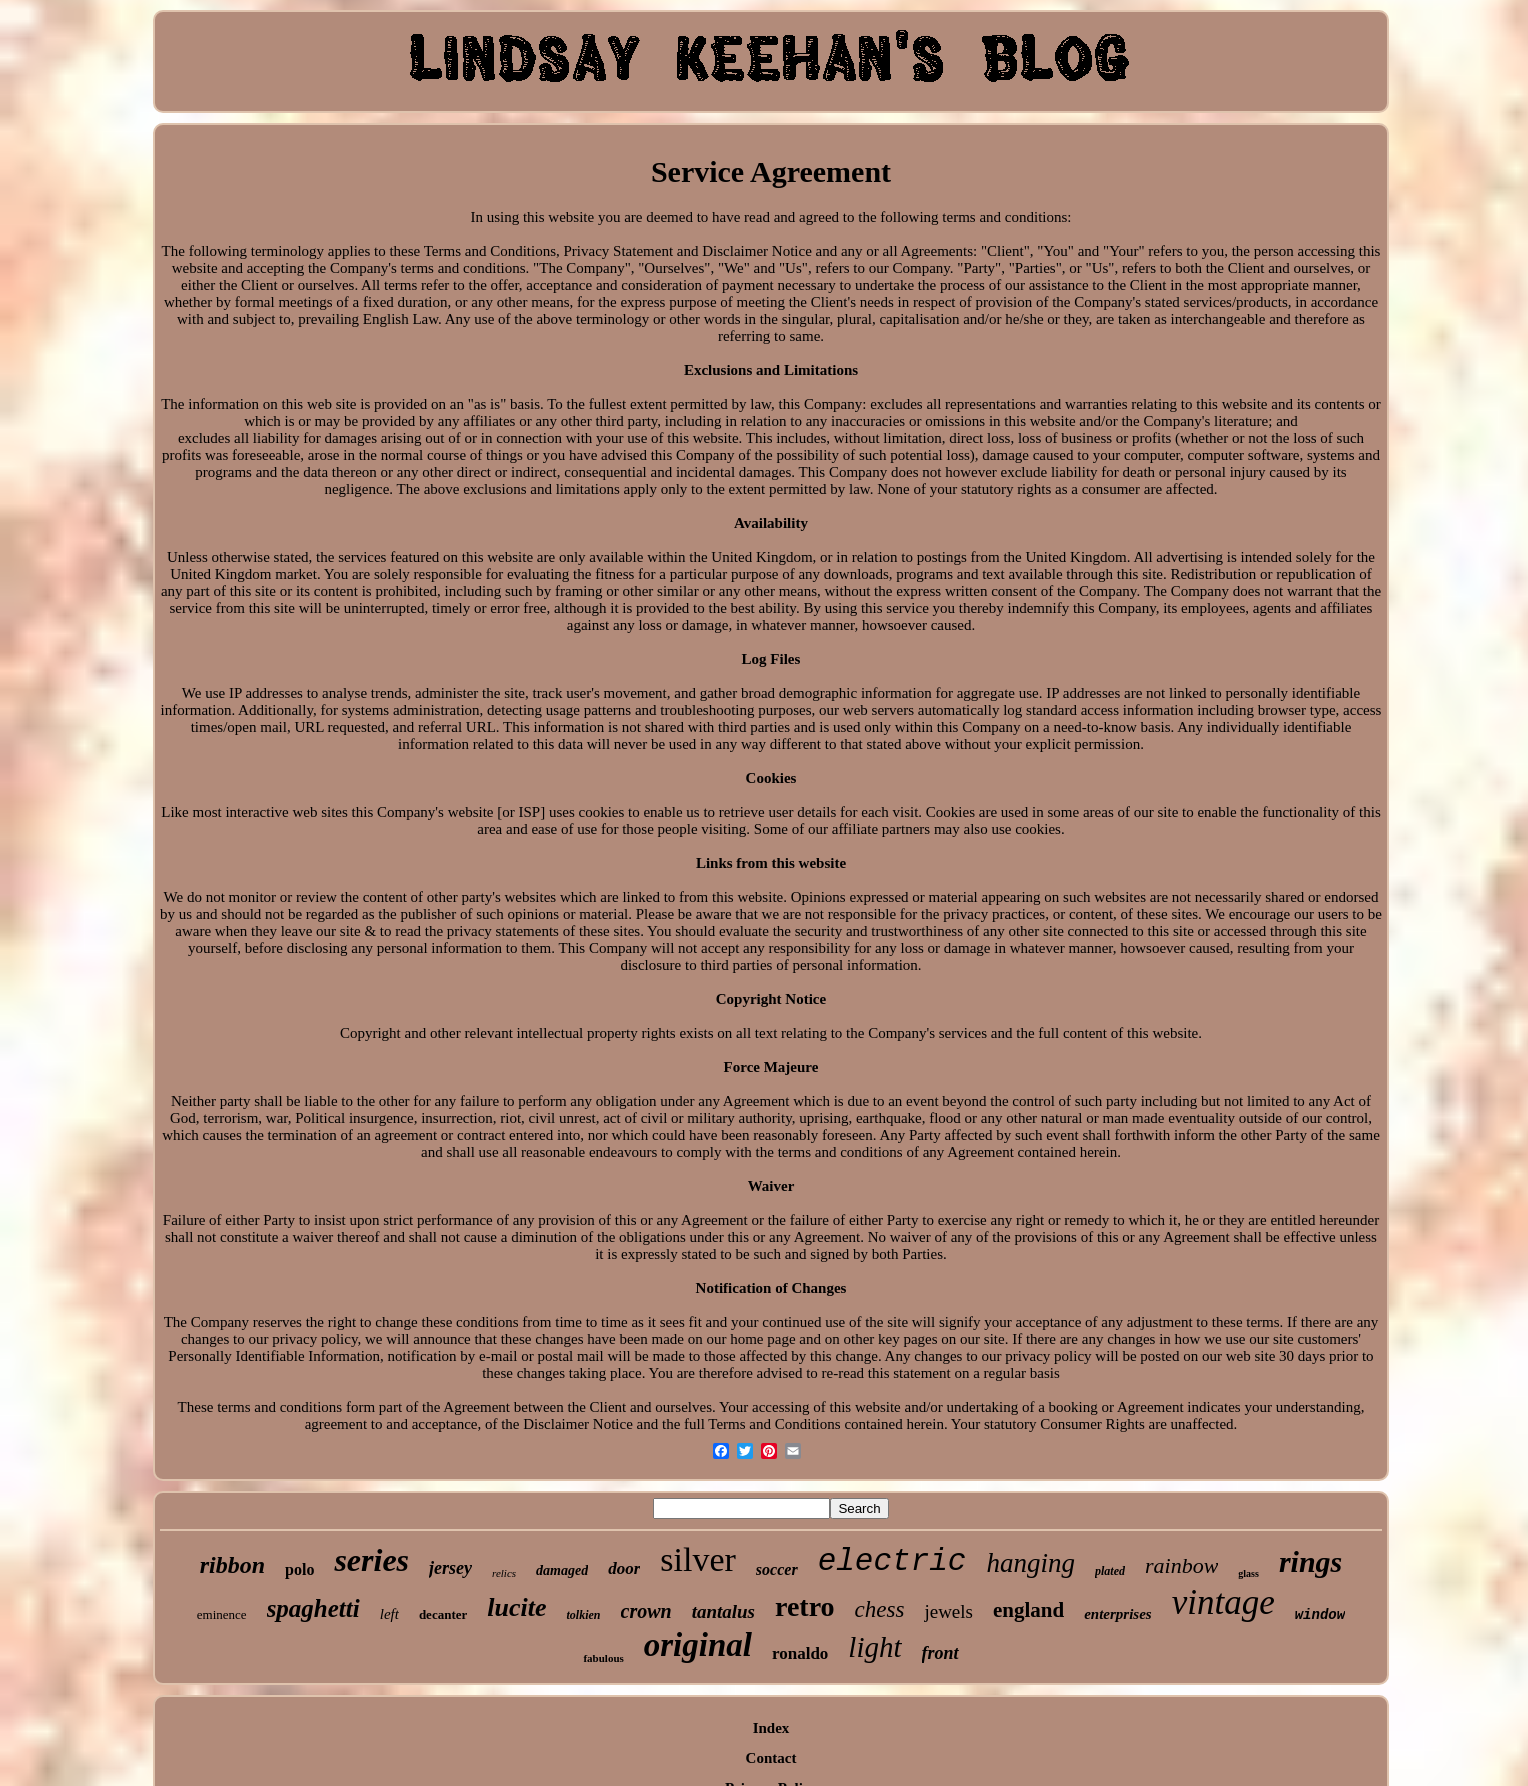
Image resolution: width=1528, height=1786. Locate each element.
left (389, 1614)
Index (771, 1728)
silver (698, 1559)
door (624, 1568)
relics (504, 1573)
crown (646, 1611)
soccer (777, 1569)
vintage (1223, 1602)
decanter (443, 1614)
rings (1310, 1561)
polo (299, 1569)
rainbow (1181, 1565)
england (1028, 1610)
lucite (516, 1607)
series (371, 1560)
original (698, 1645)
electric (892, 1561)
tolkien (583, 1615)
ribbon (232, 1565)
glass (1248, 1573)
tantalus (723, 1611)
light (874, 1647)
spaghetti (313, 1608)
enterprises (1118, 1614)
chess (880, 1609)
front (940, 1653)
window (1320, 1615)
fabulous (603, 1658)
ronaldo (800, 1653)
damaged (562, 1570)
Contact (771, 1758)
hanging (1030, 1563)
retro (805, 1606)
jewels (948, 1611)
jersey (450, 1568)
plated (1110, 1571)
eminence (222, 1614)
